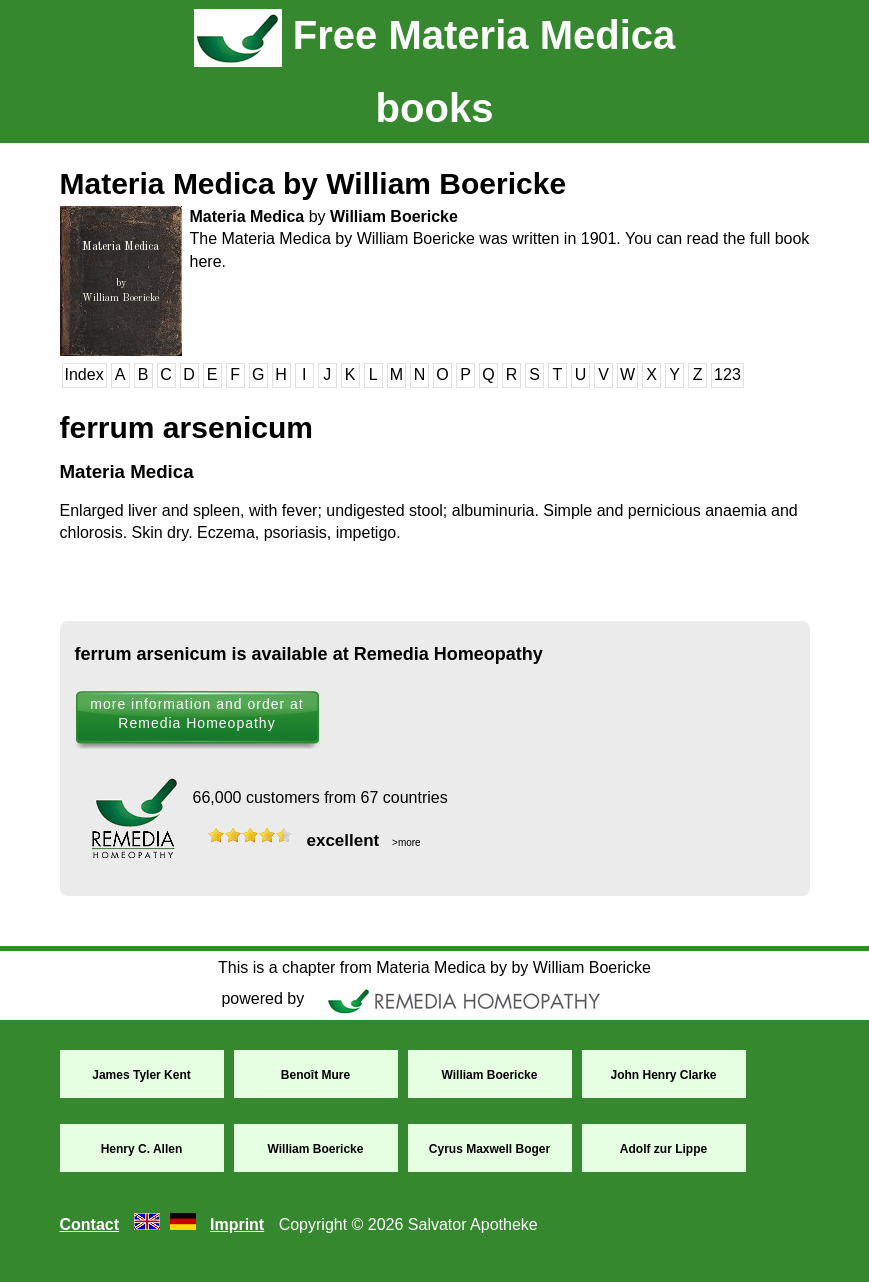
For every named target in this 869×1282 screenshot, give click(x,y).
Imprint (237, 1224)
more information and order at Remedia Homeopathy (196, 713)
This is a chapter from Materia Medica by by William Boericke (434, 967)
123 (727, 374)
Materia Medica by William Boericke (313, 183)
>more (404, 842)
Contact (90, 1224)
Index (84, 374)
